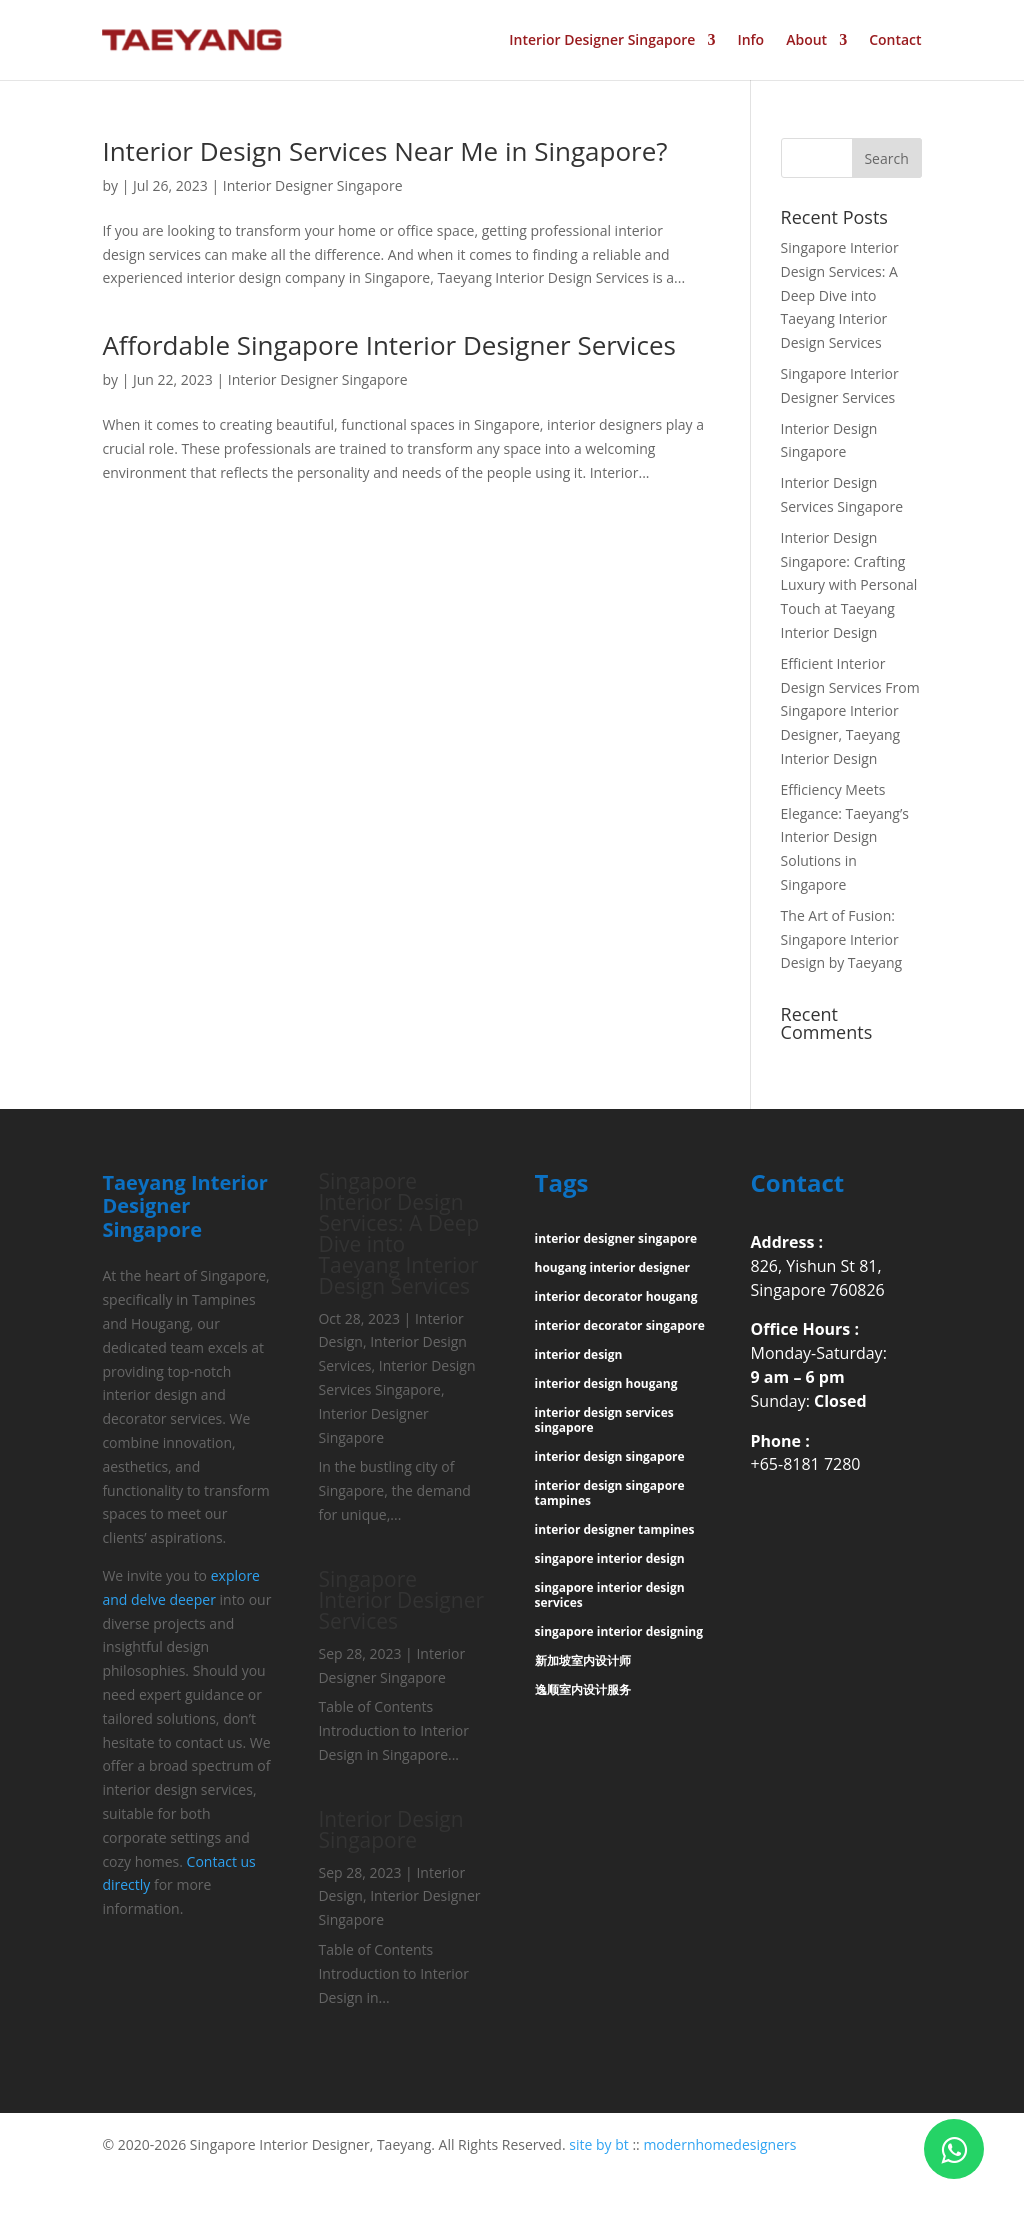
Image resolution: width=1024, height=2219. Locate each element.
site (580, 2144)
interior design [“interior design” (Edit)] (579, 1354)
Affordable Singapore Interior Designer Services (388, 345)
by (604, 2144)
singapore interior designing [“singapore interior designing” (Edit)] (619, 1631)
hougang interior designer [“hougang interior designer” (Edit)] (612, 1267)
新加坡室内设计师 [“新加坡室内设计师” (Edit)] (583, 1660)
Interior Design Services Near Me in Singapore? (384, 151)
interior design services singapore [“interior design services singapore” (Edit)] (604, 1420)
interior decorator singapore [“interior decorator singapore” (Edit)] (620, 1325)
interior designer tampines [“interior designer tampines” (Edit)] (615, 1529)
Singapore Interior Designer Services (401, 1600)
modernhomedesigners (719, 2144)
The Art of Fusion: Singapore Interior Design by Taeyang (842, 939)
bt (622, 2144)
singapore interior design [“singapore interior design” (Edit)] (610, 1558)
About (806, 41)
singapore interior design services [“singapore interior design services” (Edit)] (610, 1595)
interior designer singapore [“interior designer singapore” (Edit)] (616, 1238)
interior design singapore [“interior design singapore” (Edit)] (610, 1456)
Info (750, 41)
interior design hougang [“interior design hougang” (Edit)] (606, 1383)
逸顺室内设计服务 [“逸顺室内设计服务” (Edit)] (583, 1689)
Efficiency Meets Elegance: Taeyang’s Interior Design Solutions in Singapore (845, 837)
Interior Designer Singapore (602, 41)
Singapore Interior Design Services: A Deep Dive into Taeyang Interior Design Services (840, 295)
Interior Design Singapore (390, 1829)
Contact (895, 41)
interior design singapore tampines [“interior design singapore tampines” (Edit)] (610, 1493)
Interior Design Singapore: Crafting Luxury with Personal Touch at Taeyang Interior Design (849, 585)
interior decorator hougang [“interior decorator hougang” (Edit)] (616, 1296)
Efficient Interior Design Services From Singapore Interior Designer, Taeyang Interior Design (850, 711)
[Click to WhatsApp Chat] (954, 2149)
